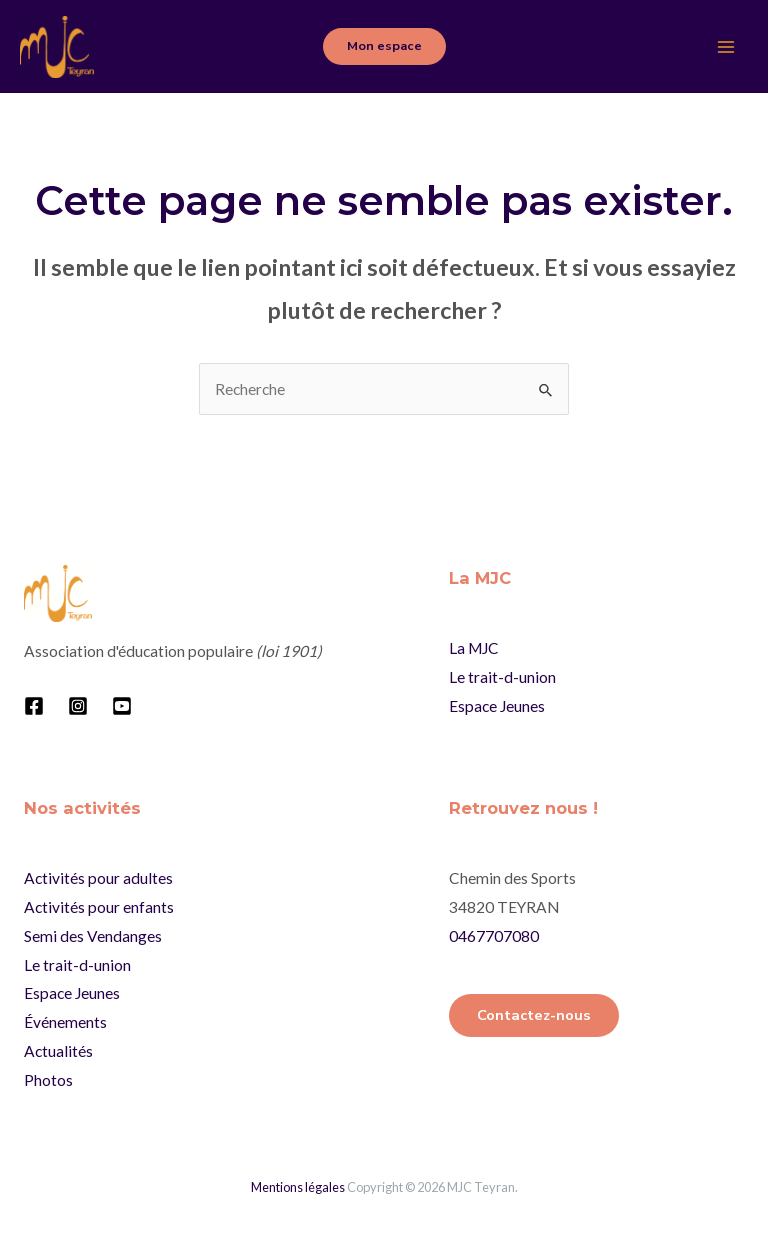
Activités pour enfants (99, 907)
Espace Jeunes (497, 706)
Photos (48, 1080)
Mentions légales (298, 1187)
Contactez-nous (534, 1015)
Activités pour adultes (98, 878)
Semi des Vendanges (93, 936)
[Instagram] (78, 706)
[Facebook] (34, 706)
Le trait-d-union (502, 677)
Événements (65, 1022)
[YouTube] (122, 706)
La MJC (474, 648)
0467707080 (494, 936)
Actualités (58, 1051)
